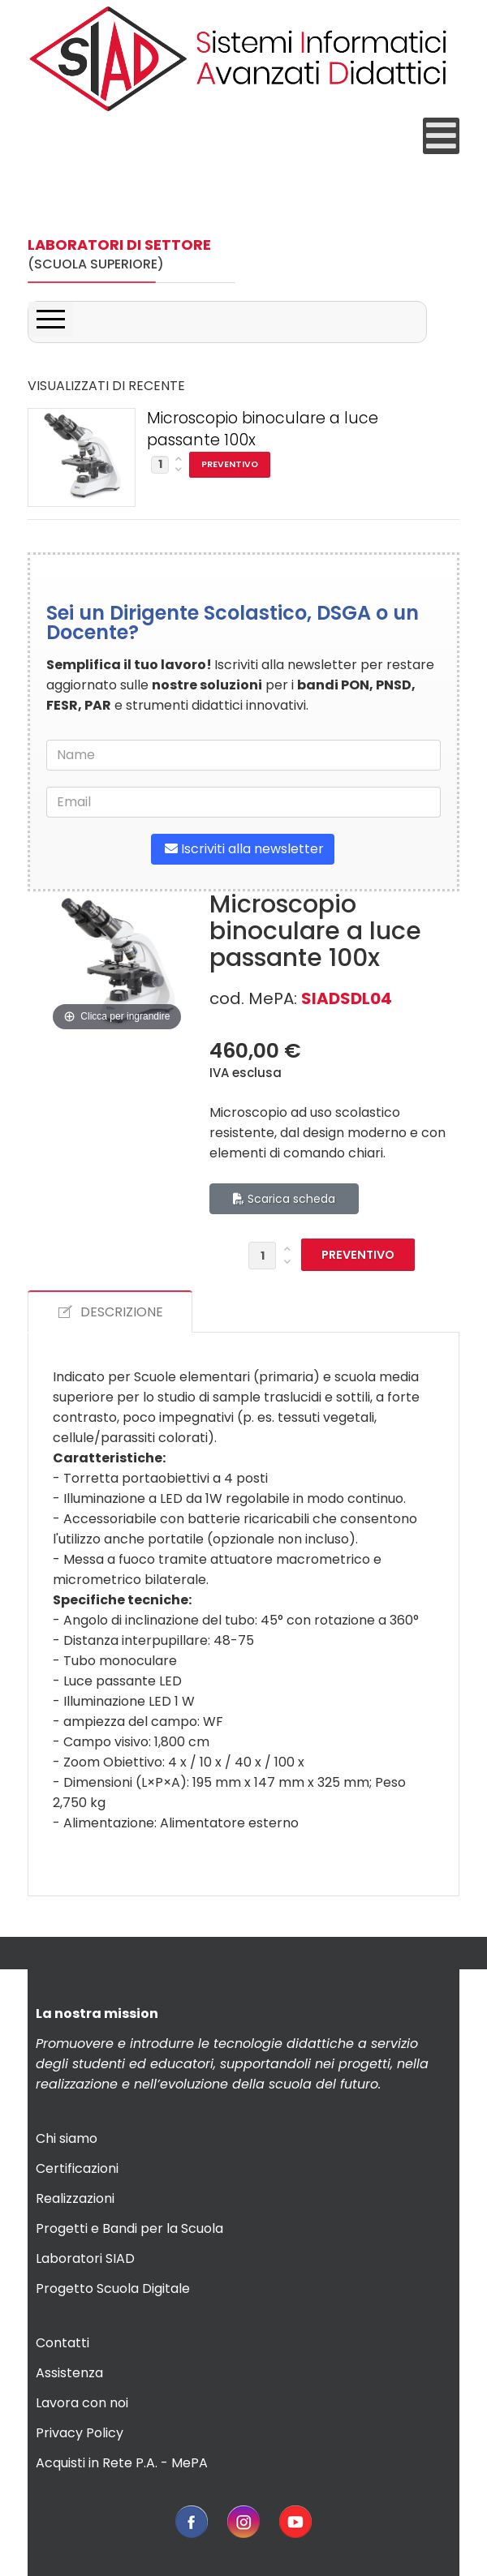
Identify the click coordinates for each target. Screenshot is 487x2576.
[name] (243, 755)
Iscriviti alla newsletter (243, 848)
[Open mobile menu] (441, 136)
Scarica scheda (284, 1199)
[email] (243, 802)
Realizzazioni (75, 2198)
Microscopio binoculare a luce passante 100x (262, 429)
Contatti (62, 2342)
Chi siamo (66, 2138)
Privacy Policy (79, 2433)
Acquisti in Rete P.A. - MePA (122, 2463)
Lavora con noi (82, 2403)
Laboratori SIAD (85, 2258)
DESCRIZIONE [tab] (110, 1312)
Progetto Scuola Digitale (113, 2288)
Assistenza (69, 2372)
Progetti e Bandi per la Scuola (129, 2228)
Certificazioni (77, 2168)
